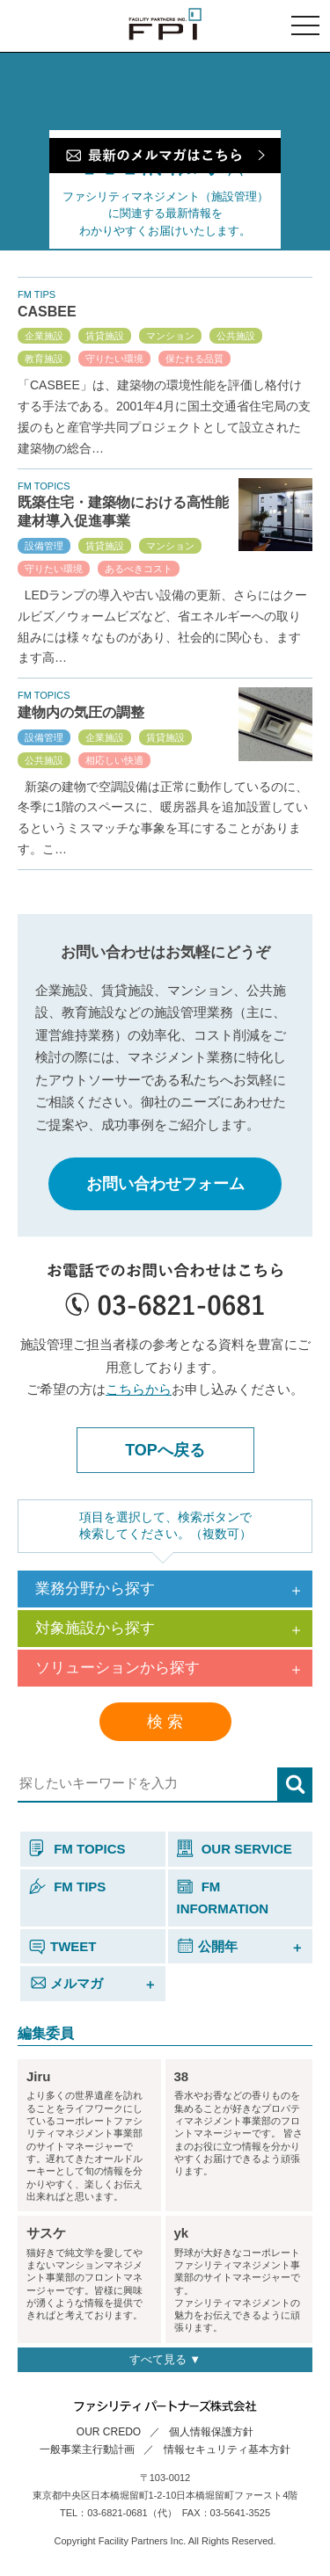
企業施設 (44, 335)
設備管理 (44, 546)
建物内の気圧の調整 (81, 712)
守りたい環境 (114, 358)
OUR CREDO (109, 2432)
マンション (170, 335)
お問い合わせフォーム (165, 1184)
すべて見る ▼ (165, 2359)
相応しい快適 (114, 760)
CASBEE (47, 311)
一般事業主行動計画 (87, 2449)
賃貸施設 (104, 335)
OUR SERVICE (234, 1848)
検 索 (165, 1722)
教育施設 (44, 358)
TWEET (63, 1946)
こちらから (139, 1389)
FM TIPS (67, 1886)
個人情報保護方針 (211, 2432)
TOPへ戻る (165, 1450)
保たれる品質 (194, 358)
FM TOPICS (77, 1848)
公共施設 (235, 335)
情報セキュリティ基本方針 (227, 2449)
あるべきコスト (138, 568)
